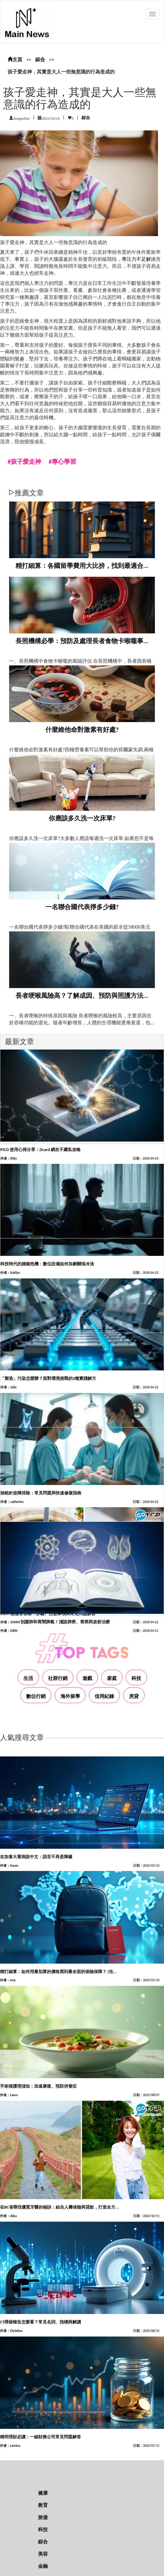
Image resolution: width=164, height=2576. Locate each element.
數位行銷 (36, 1696)
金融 (43, 2566)
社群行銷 (58, 1678)
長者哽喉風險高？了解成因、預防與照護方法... (82, 996)
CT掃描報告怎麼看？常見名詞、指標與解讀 (40, 2322)
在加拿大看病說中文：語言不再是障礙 (36, 1856)
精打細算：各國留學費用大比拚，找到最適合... (82, 566)
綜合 (40, 59)
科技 (136, 1678)
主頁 (15, 59)
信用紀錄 (104, 1696)
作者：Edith (9, 1631)
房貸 (134, 1696)
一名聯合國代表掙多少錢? (82, 907)
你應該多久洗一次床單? (82, 818)
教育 (43, 2505)
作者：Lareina (10, 2446)
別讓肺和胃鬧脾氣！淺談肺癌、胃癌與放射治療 (65, 1622)
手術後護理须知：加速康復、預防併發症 (38, 2086)
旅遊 (43, 2517)
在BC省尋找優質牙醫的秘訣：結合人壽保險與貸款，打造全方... (59, 2207)
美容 (43, 2554)
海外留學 (70, 1696)
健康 (43, 2493)
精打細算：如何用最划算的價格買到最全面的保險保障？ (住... (58, 1971)
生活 (28, 1678)
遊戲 (87, 1678)
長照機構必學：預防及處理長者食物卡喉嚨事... (82, 641)
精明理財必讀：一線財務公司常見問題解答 (40, 2437)
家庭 (112, 1678)
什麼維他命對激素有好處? (82, 730)
